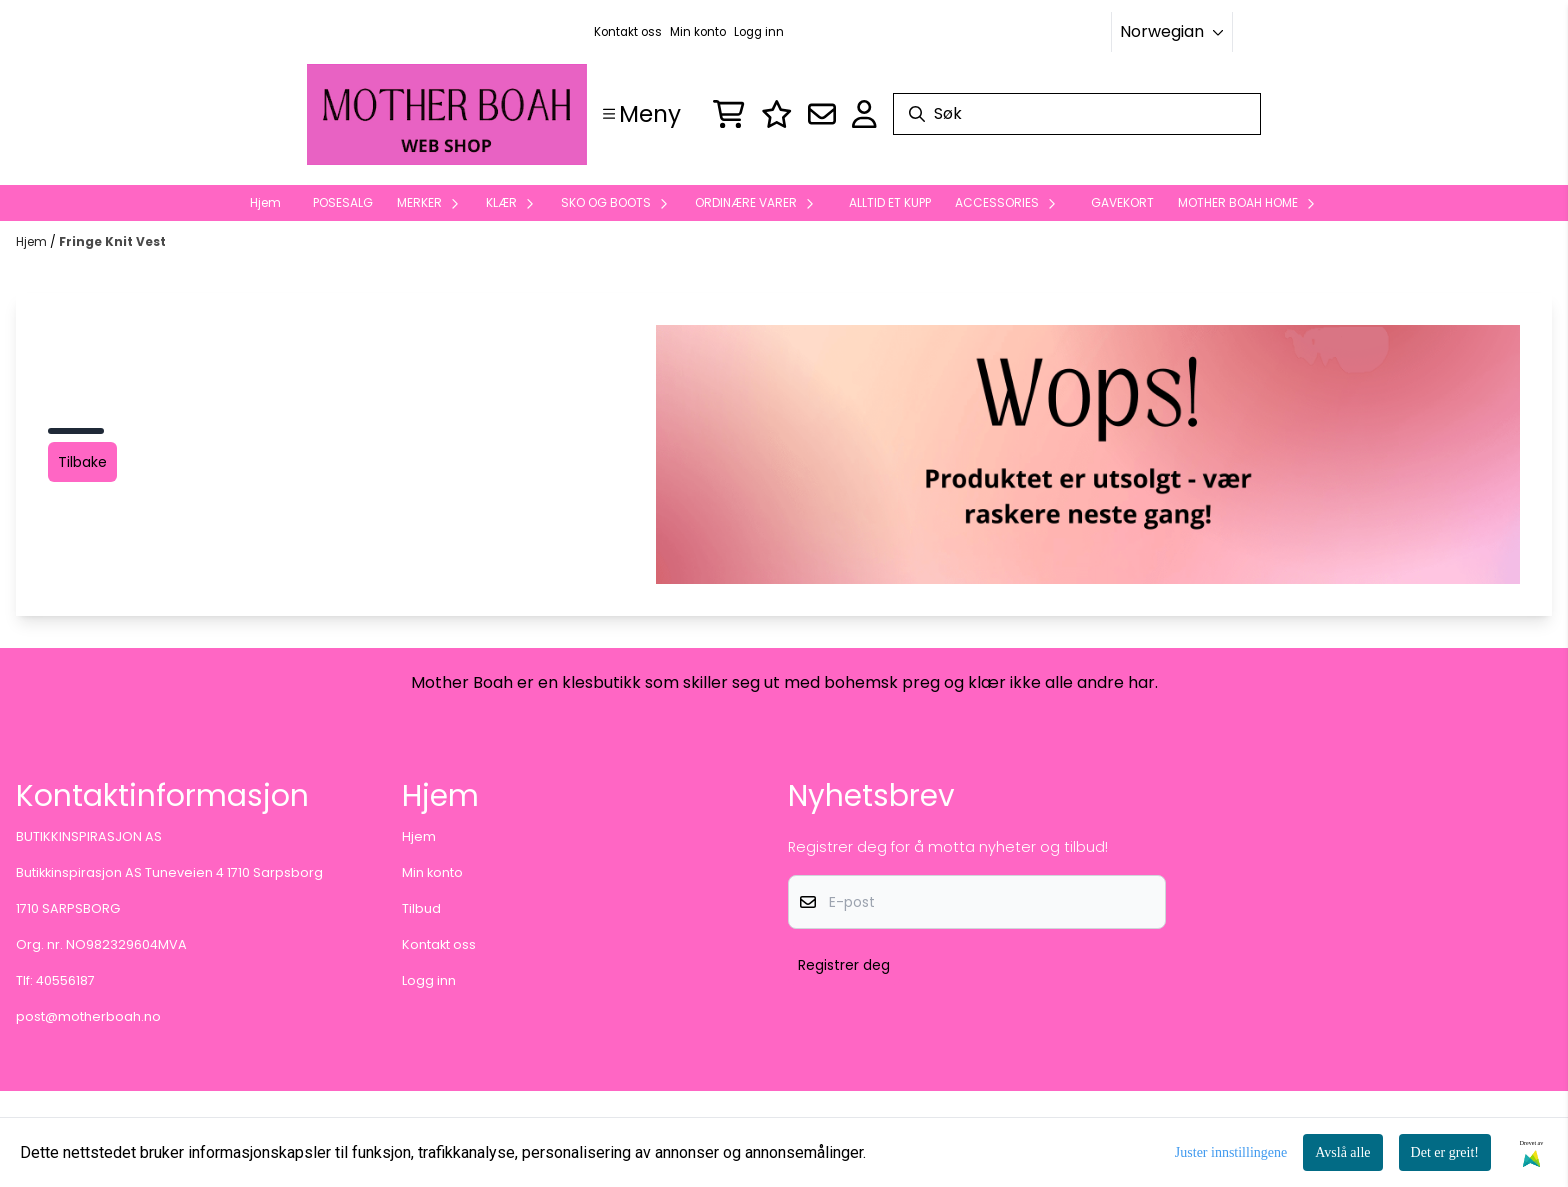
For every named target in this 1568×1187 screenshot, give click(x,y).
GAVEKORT (1122, 202)
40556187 (65, 980)
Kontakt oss (628, 32)
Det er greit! (1445, 1152)
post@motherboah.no (88, 1016)
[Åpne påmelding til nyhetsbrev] (822, 114)
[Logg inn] (777, 114)
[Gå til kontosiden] (864, 114)
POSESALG (343, 202)
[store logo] (447, 114)
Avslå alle (1342, 1152)
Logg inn (759, 32)
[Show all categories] (642, 114)
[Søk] (1077, 114)
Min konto (698, 32)
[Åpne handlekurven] (729, 114)
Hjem (33, 241)
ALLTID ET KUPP (890, 202)
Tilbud (421, 908)
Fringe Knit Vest (112, 241)
